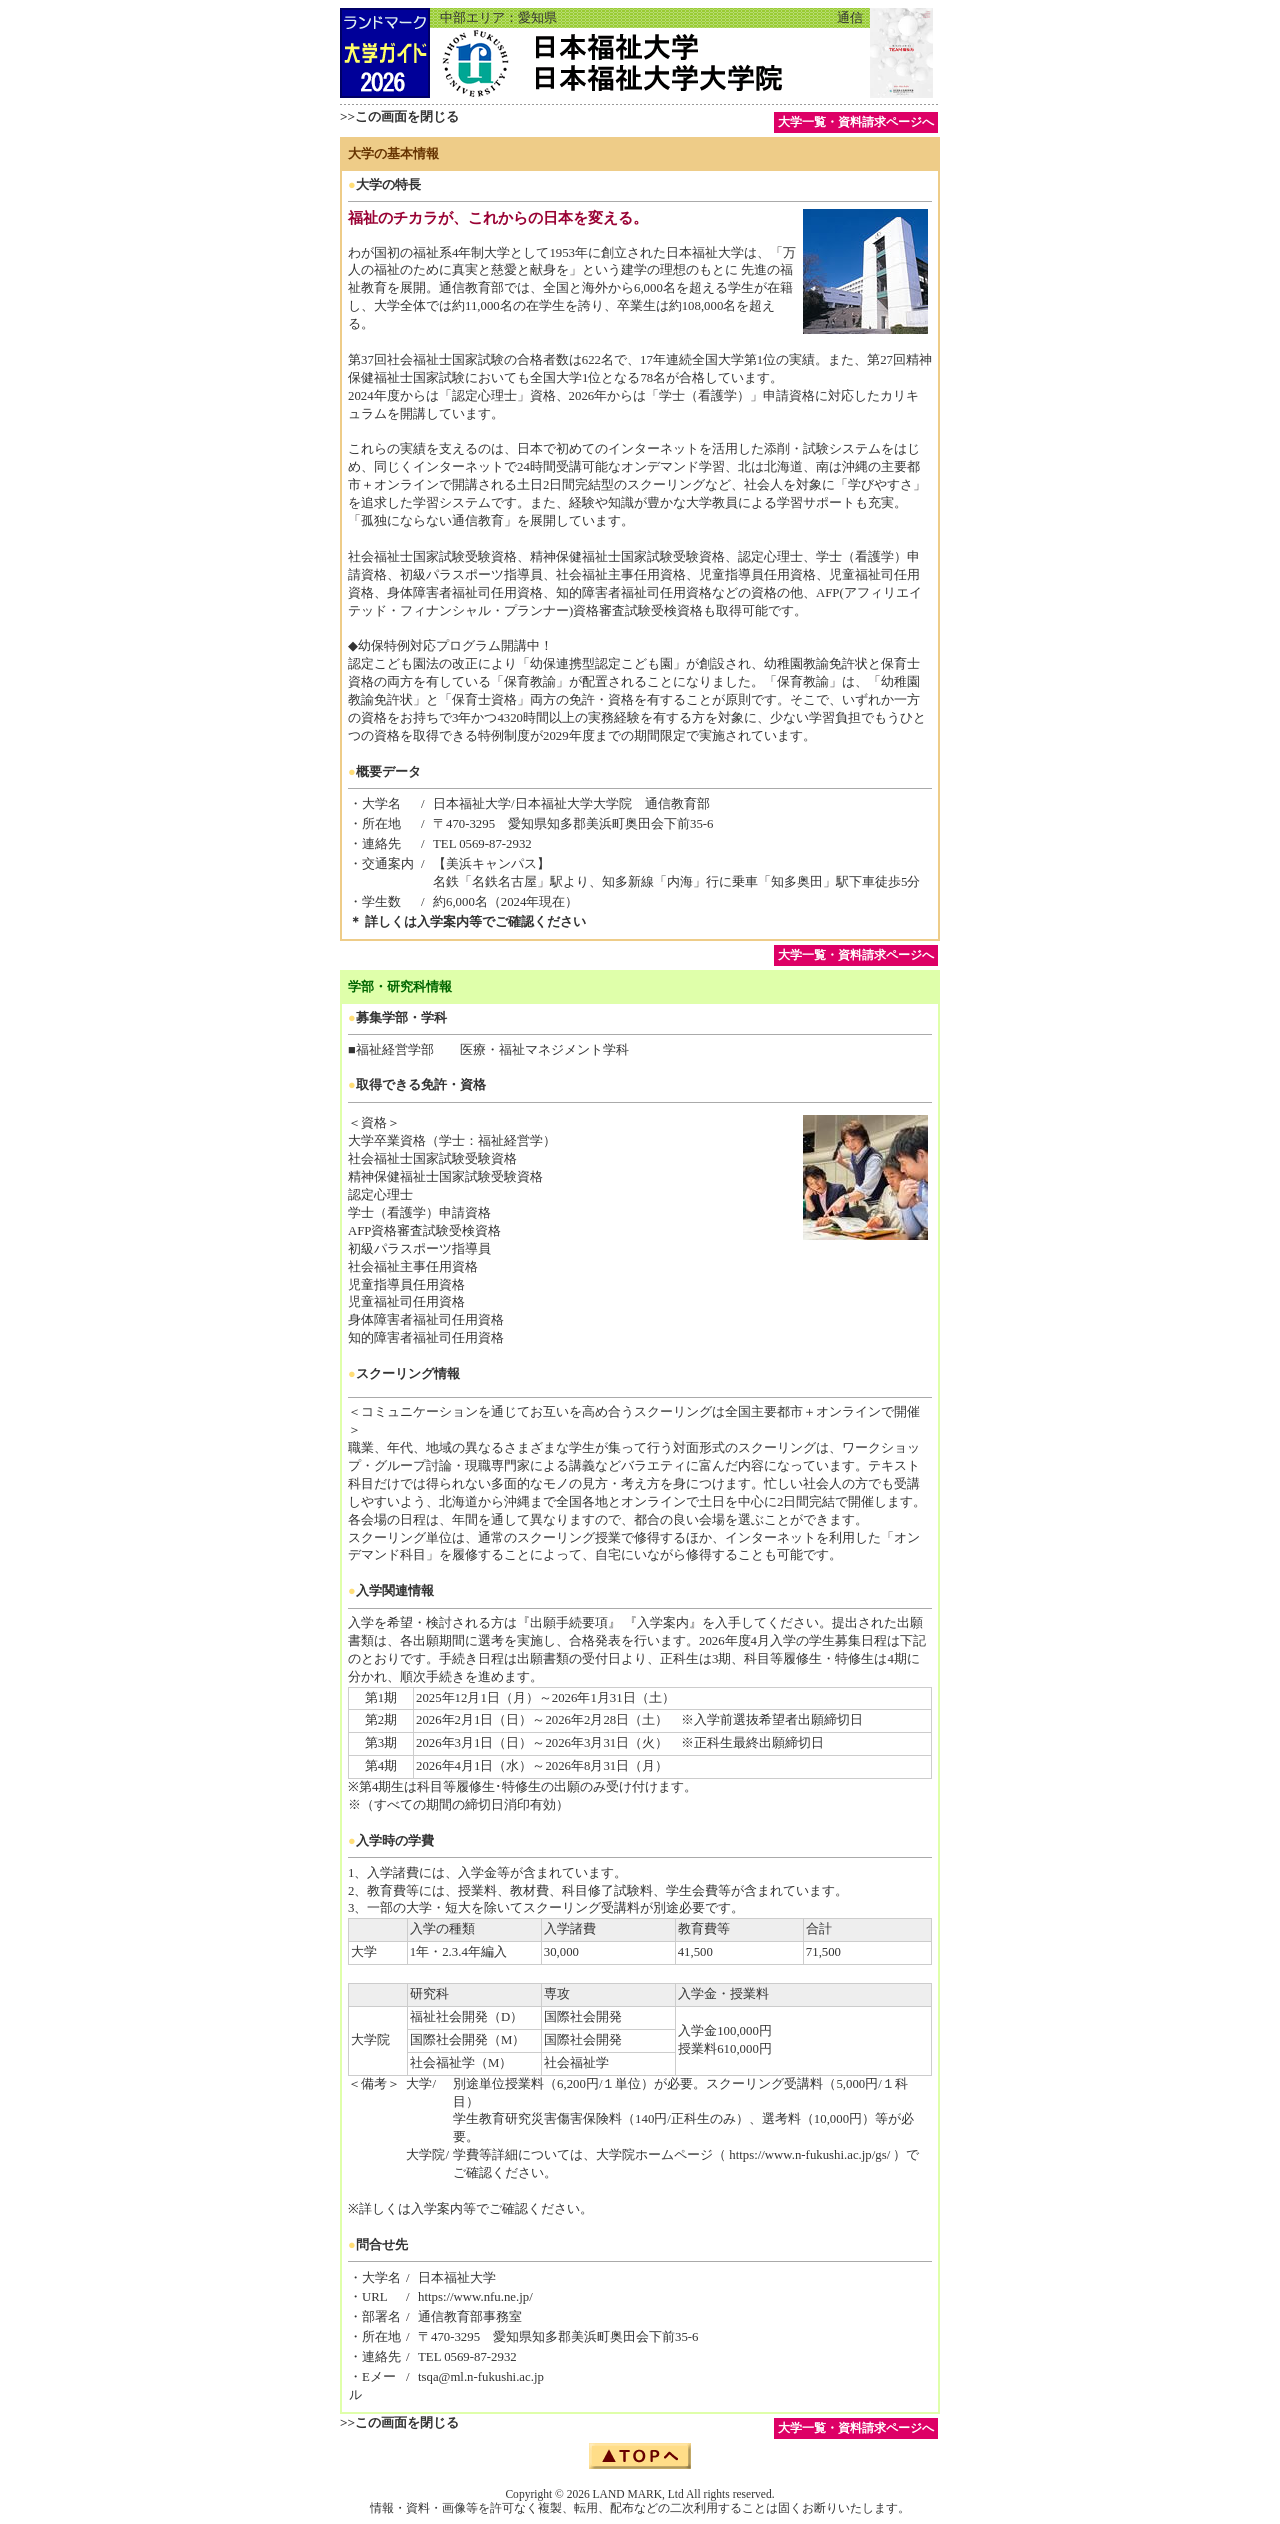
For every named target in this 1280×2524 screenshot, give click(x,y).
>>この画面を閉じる (399, 116)
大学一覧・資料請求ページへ (856, 122)
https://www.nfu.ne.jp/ (475, 2297)
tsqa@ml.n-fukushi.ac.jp (481, 2377)
